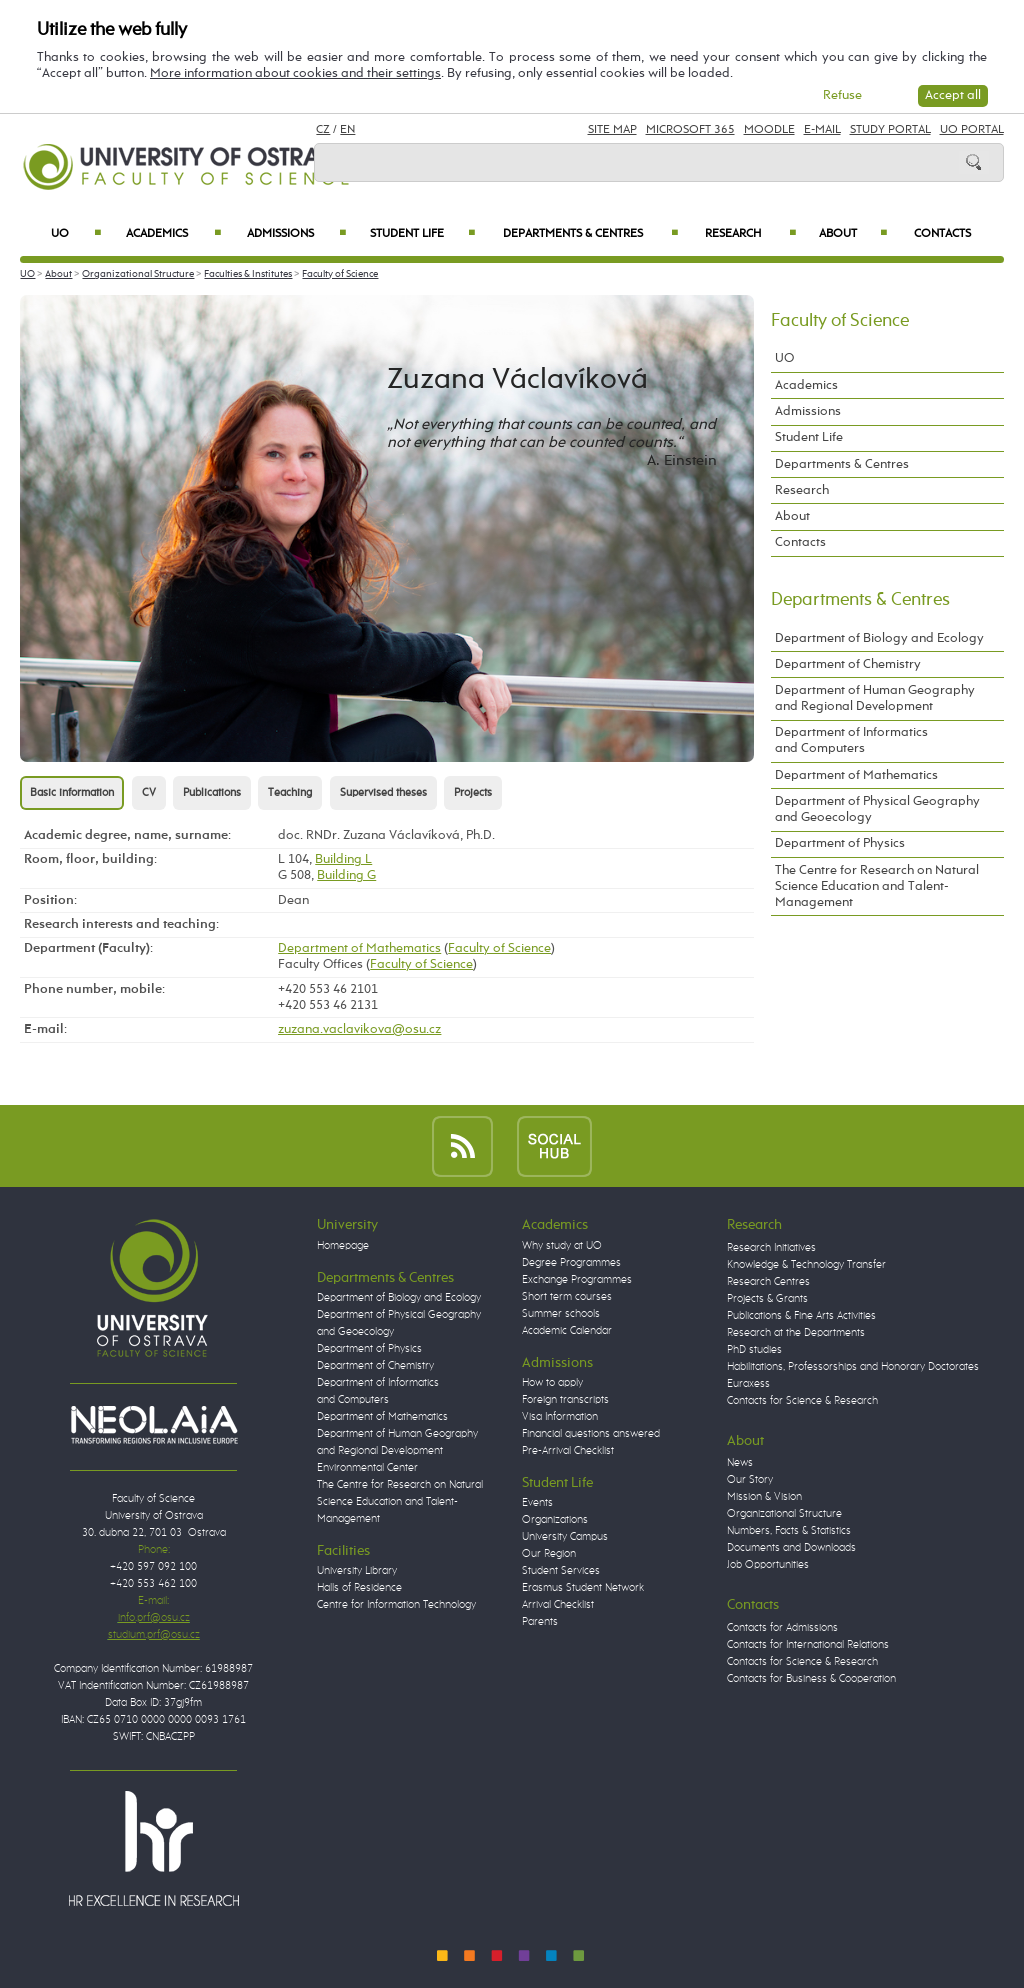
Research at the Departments (796, 1333)
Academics (173, 234)
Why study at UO (562, 1246)
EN (347, 130)
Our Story (750, 1480)
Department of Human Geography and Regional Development (875, 698)
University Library (357, 1571)
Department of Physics (840, 843)
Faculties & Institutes (248, 274)
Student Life (422, 234)
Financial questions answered (591, 1434)
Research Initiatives (771, 1248)
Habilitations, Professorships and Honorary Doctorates (853, 1367)
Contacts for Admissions (782, 1628)
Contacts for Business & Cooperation (811, 1679)
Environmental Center (367, 1468)
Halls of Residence (359, 1588)
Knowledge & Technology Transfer (806, 1265)
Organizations (555, 1520)
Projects (473, 793)
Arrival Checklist (558, 1605)
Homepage (343, 1246)
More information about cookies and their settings (295, 73)
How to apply (552, 1383)
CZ (323, 130)
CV (149, 793)
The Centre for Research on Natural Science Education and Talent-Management (877, 886)
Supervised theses (383, 793)
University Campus (565, 1537)
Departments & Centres (590, 234)
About (853, 234)
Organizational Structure (138, 274)
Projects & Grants (767, 1299)
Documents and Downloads (791, 1548)
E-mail (822, 130)
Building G (346, 875)
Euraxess (748, 1384)
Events (537, 1503)
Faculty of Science (340, 274)
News (740, 1463)
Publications (212, 793)
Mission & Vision (764, 1497)
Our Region (549, 1554)
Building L (343, 859)
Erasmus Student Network (583, 1588)
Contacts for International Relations (808, 1645)
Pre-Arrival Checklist (568, 1451)
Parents (540, 1622)
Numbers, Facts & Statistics (789, 1531)
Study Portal (890, 130)
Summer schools (561, 1314)
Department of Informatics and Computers (851, 740)
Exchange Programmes (577, 1280)
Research (750, 234)
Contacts (942, 234)
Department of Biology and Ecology (879, 638)
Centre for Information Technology (396, 1605)
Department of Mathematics (359, 948)
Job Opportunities (768, 1565)
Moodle (769, 130)
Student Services (561, 1571)
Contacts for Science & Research (802, 1401)
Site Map (612, 130)
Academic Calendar (567, 1331)
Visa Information (560, 1417)
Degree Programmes (571, 1263)
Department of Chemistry (848, 664)
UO (76, 234)
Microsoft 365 (690, 130)
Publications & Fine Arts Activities (801, 1316)
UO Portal (972, 130)
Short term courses (567, 1297)
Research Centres (768, 1282)
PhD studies (754, 1350)
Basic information (72, 793)
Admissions (297, 234)
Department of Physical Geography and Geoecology (877, 809)
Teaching (290, 793)
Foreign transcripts (565, 1400)
